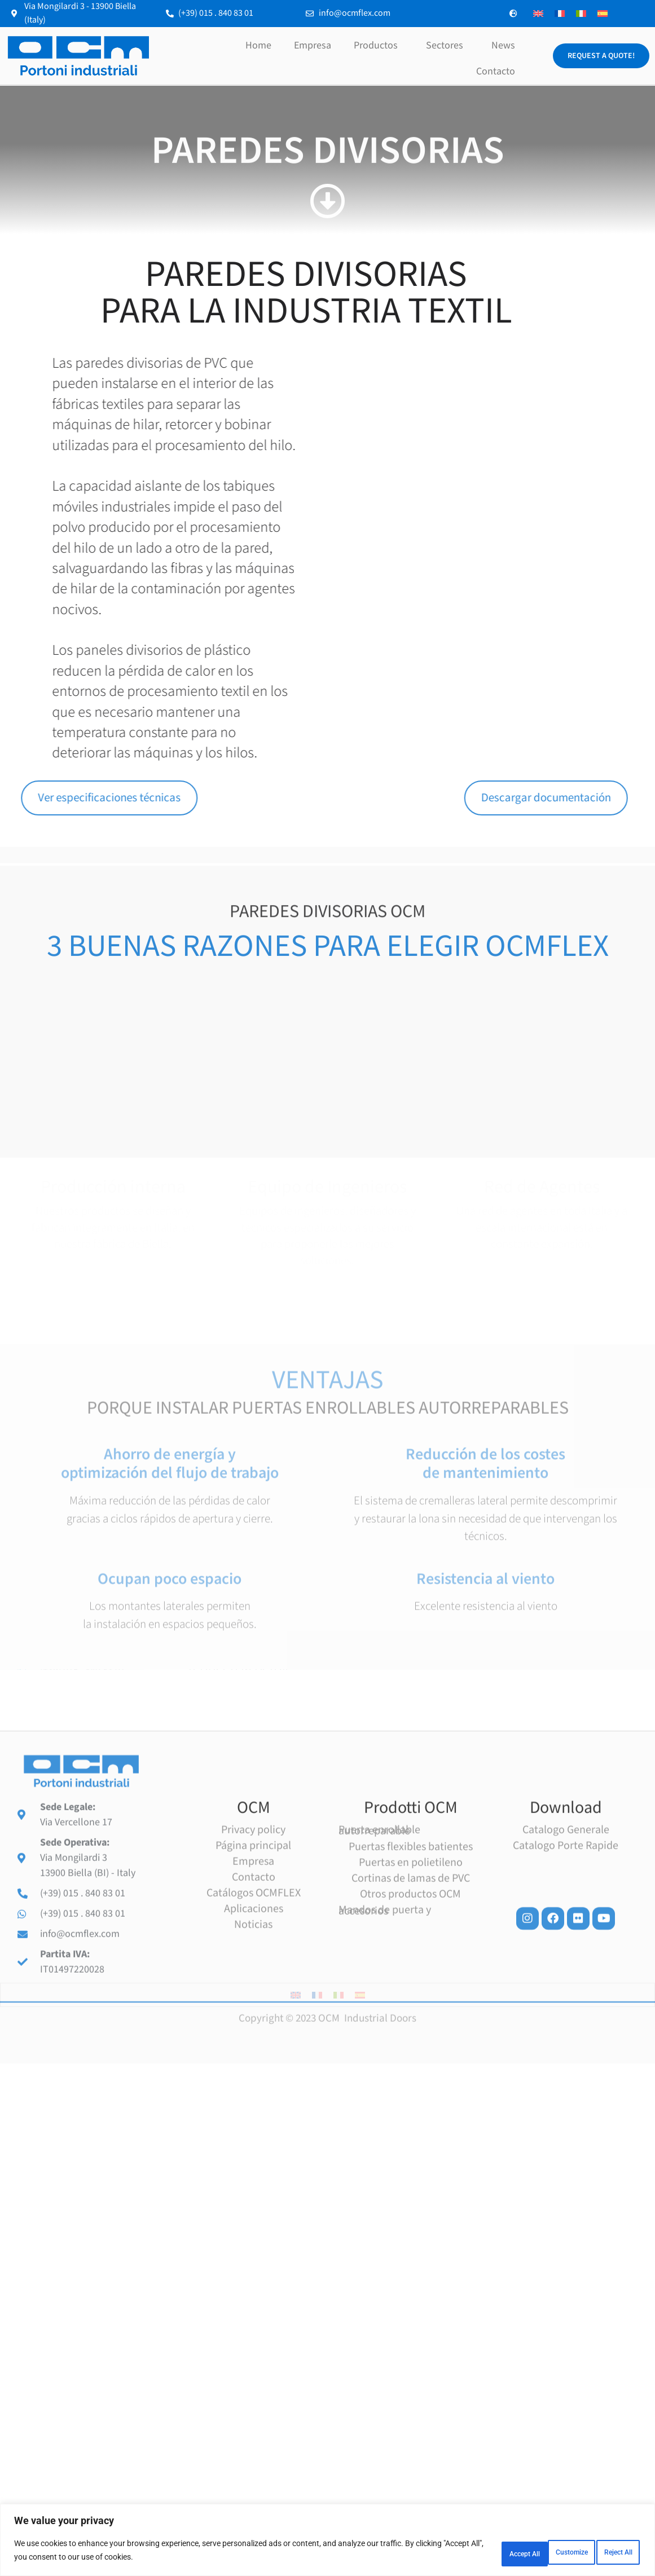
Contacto (495, 71)
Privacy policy (253, 2058)
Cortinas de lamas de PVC (410, 2106)
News (503, 45)
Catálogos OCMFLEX (253, 2121)
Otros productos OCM (410, 2122)
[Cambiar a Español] (602, 13)
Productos (378, 45)
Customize (460, 2552)
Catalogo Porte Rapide (565, 2074)
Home (258, 45)
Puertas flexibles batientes (411, 2075)
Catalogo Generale (565, 2058)
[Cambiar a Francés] (559, 13)
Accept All (606, 2552)
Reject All (534, 2552)
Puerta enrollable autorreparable (379, 2059)
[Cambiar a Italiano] (581, 13)
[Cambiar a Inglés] (538, 13)
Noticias (253, 2153)
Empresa (312, 45)
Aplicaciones (253, 2137)
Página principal (253, 2074)
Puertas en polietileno (411, 2091)
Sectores (447, 45)
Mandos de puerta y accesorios (385, 2139)
